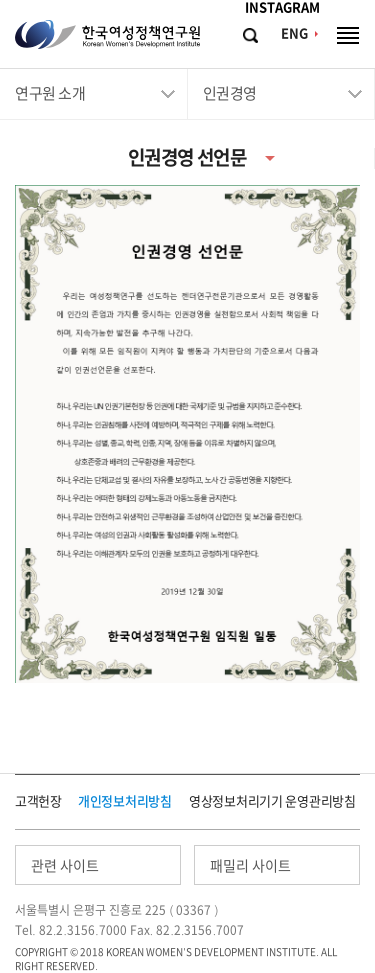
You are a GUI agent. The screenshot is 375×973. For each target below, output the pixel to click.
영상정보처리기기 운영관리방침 (272, 801)
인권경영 (230, 93)
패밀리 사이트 (250, 866)
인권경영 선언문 (187, 157)
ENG (294, 33)
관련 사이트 (65, 866)
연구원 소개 (50, 93)
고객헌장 (38, 801)
